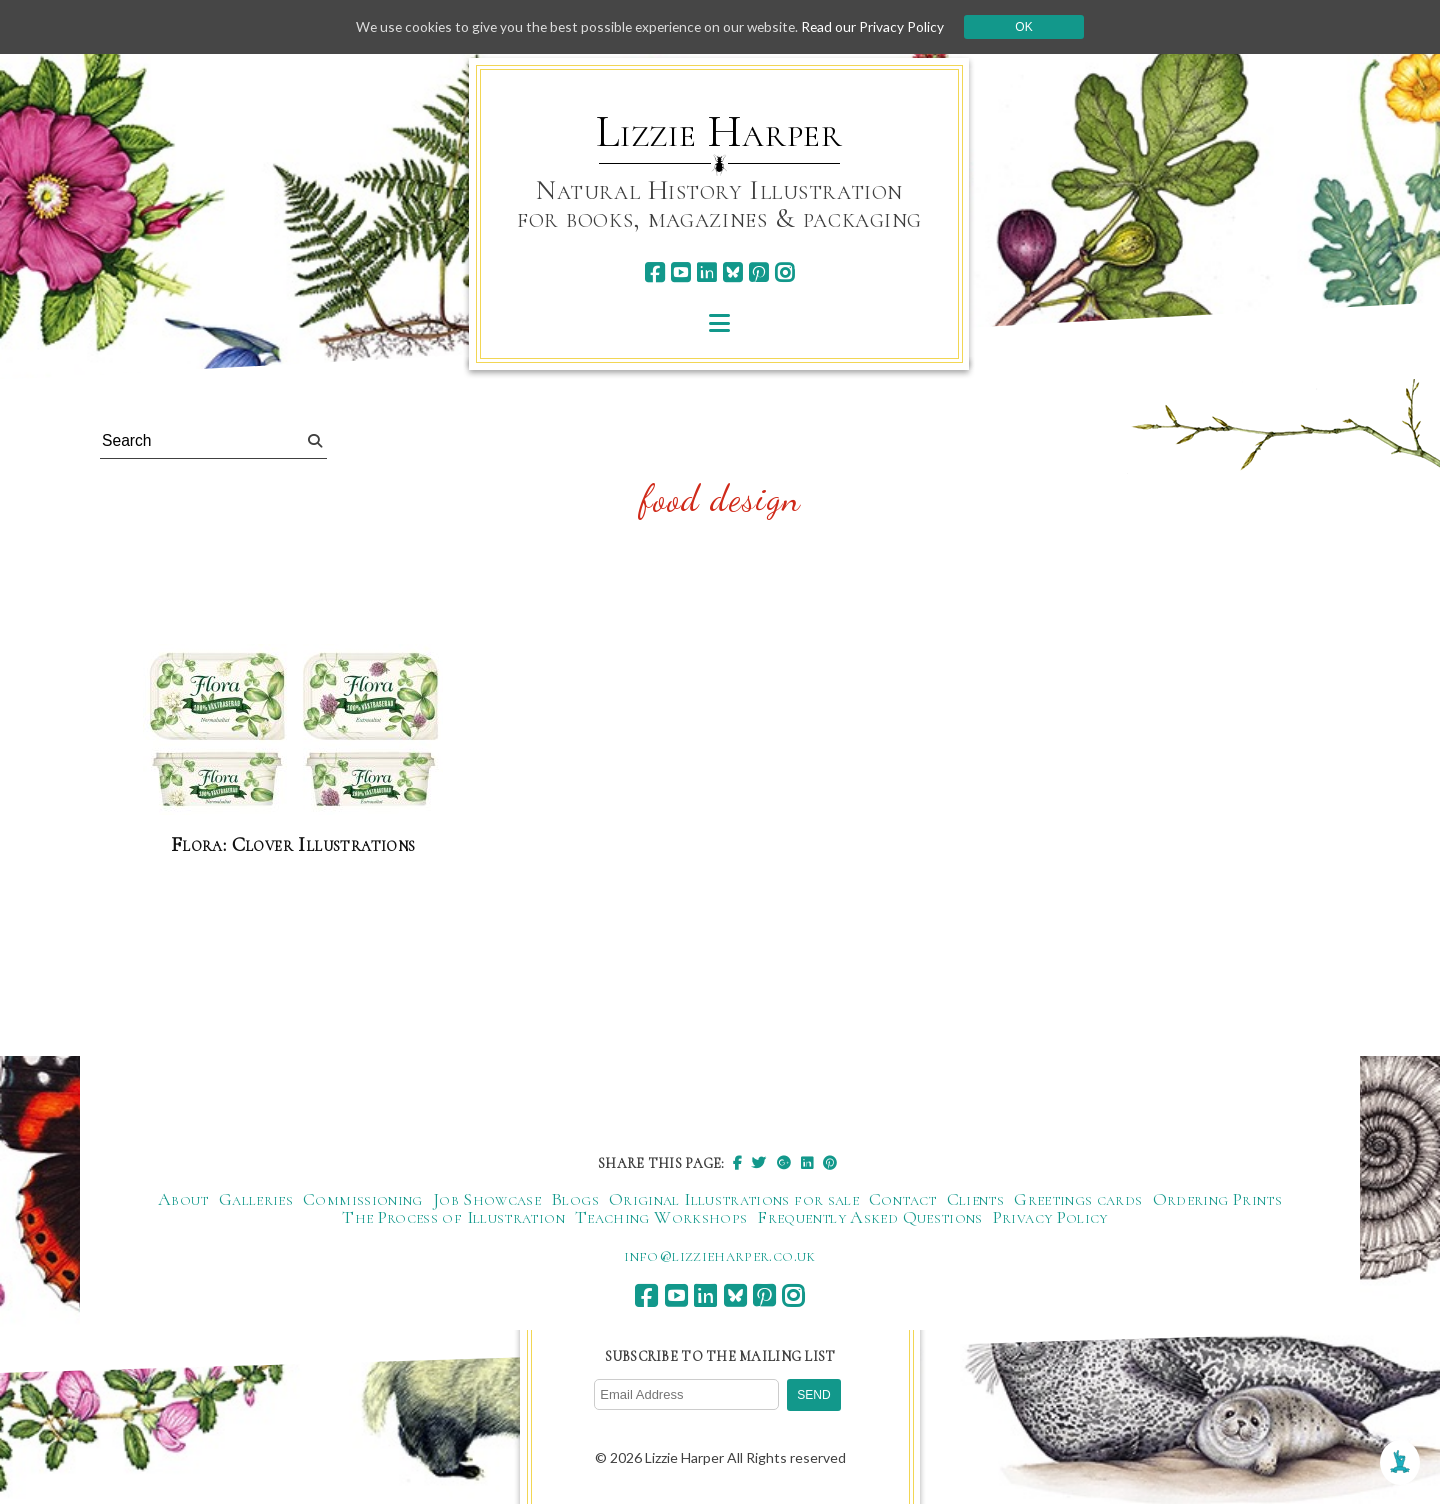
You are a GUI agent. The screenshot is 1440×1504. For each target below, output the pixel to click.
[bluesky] (732, 272)
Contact (903, 1200)
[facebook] (654, 272)
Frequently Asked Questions (869, 1218)
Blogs (575, 1200)
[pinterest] (758, 272)
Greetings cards (1078, 1200)
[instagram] (784, 272)
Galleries (256, 1200)
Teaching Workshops (661, 1218)
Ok (1031, 27)
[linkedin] (706, 272)
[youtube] (680, 272)
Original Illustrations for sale (734, 1200)
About (183, 1200)
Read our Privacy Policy (880, 26)
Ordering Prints (1217, 1200)
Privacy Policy (1050, 1218)
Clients (976, 1200)
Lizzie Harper (719, 132)
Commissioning (363, 1200)
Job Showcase (487, 1200)
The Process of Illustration (453, 1218)
